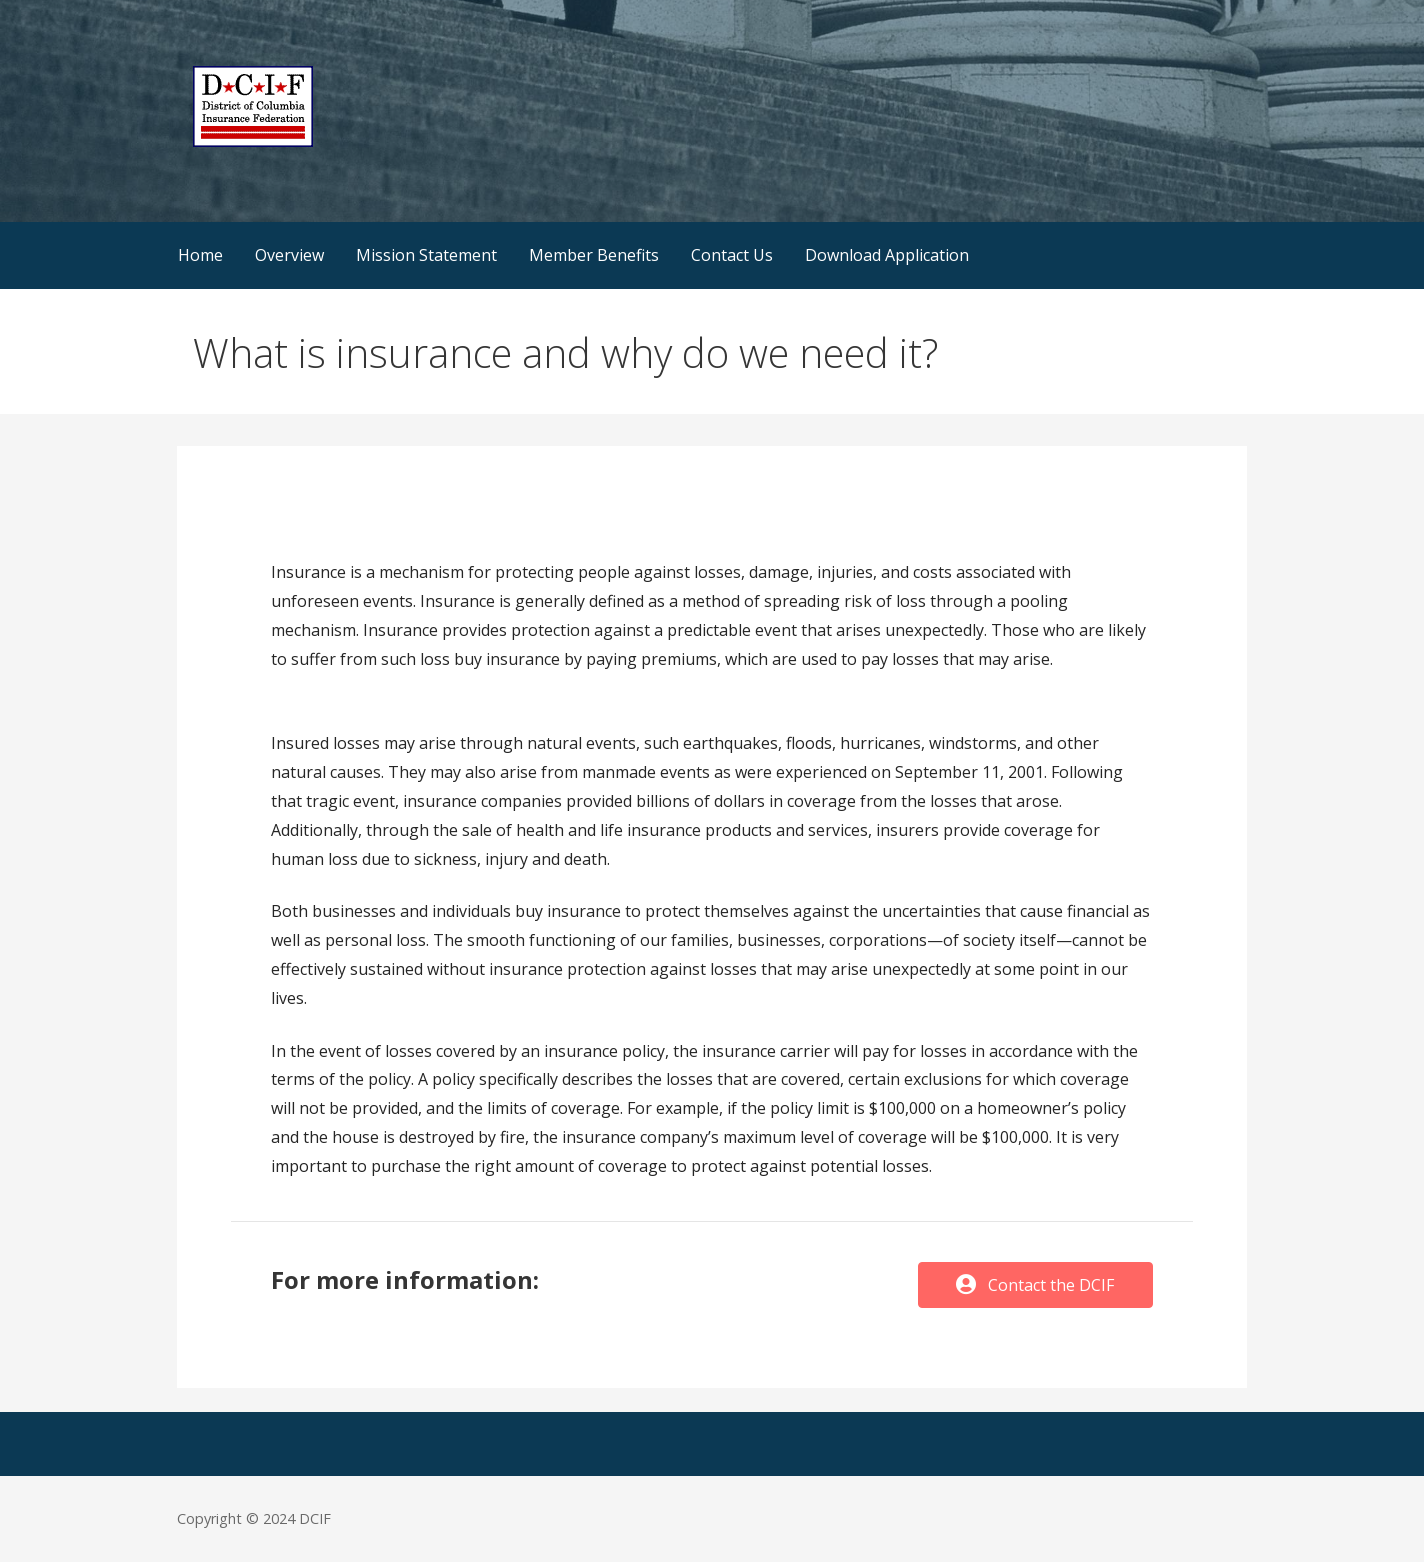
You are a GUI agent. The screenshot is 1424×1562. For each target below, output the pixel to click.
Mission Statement (426, 255)
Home (200, 255)
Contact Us (732, 255)
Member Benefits (594, 255)
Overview (289, 255)
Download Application (887, 255)
